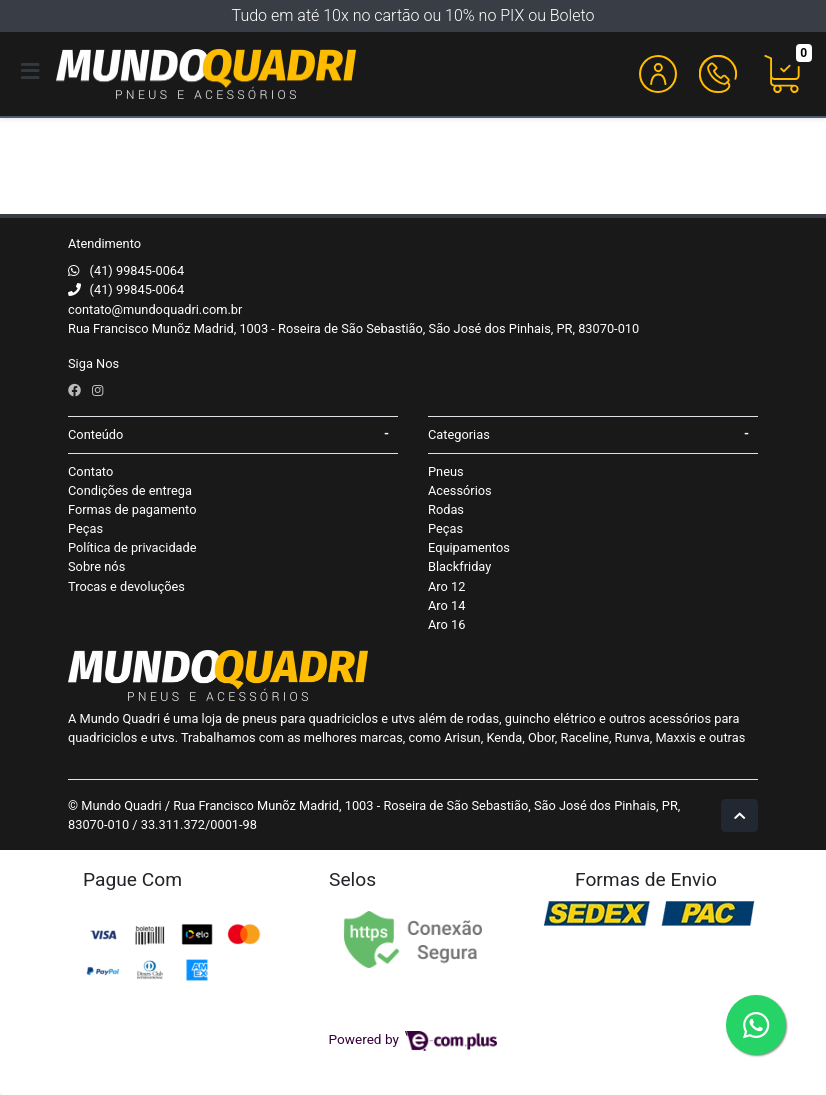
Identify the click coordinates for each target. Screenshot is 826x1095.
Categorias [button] (459, 434)
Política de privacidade (132, 547)
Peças (85, 528)
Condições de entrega (130, 490)
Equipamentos (469, 547)
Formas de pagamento (132, 509)
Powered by (413, 1039)
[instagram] (97, 390)
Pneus (446, 471)
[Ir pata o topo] (739, 815)
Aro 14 (446, 605)
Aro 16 (446, 624)
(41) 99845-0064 (137, 270)
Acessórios (460, 490)
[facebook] (76, 390)
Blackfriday (459, 566)
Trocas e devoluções (126, 586)
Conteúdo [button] (95, 434)
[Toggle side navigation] (32, 73)
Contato (90, 471)
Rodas (446, 509)
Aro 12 (446, 586)
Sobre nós (96, 566)
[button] (658, 74)
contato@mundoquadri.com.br (155, 309)
